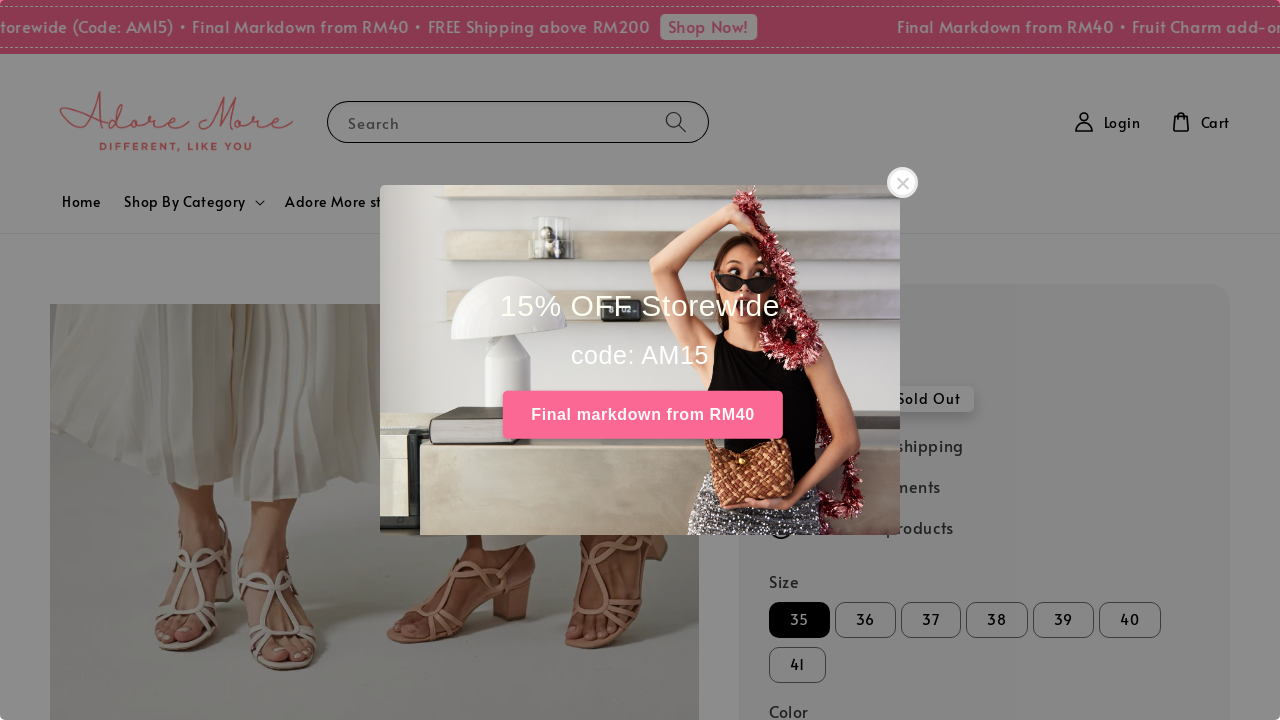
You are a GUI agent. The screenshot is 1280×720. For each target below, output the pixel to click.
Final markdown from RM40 (642, 414)
